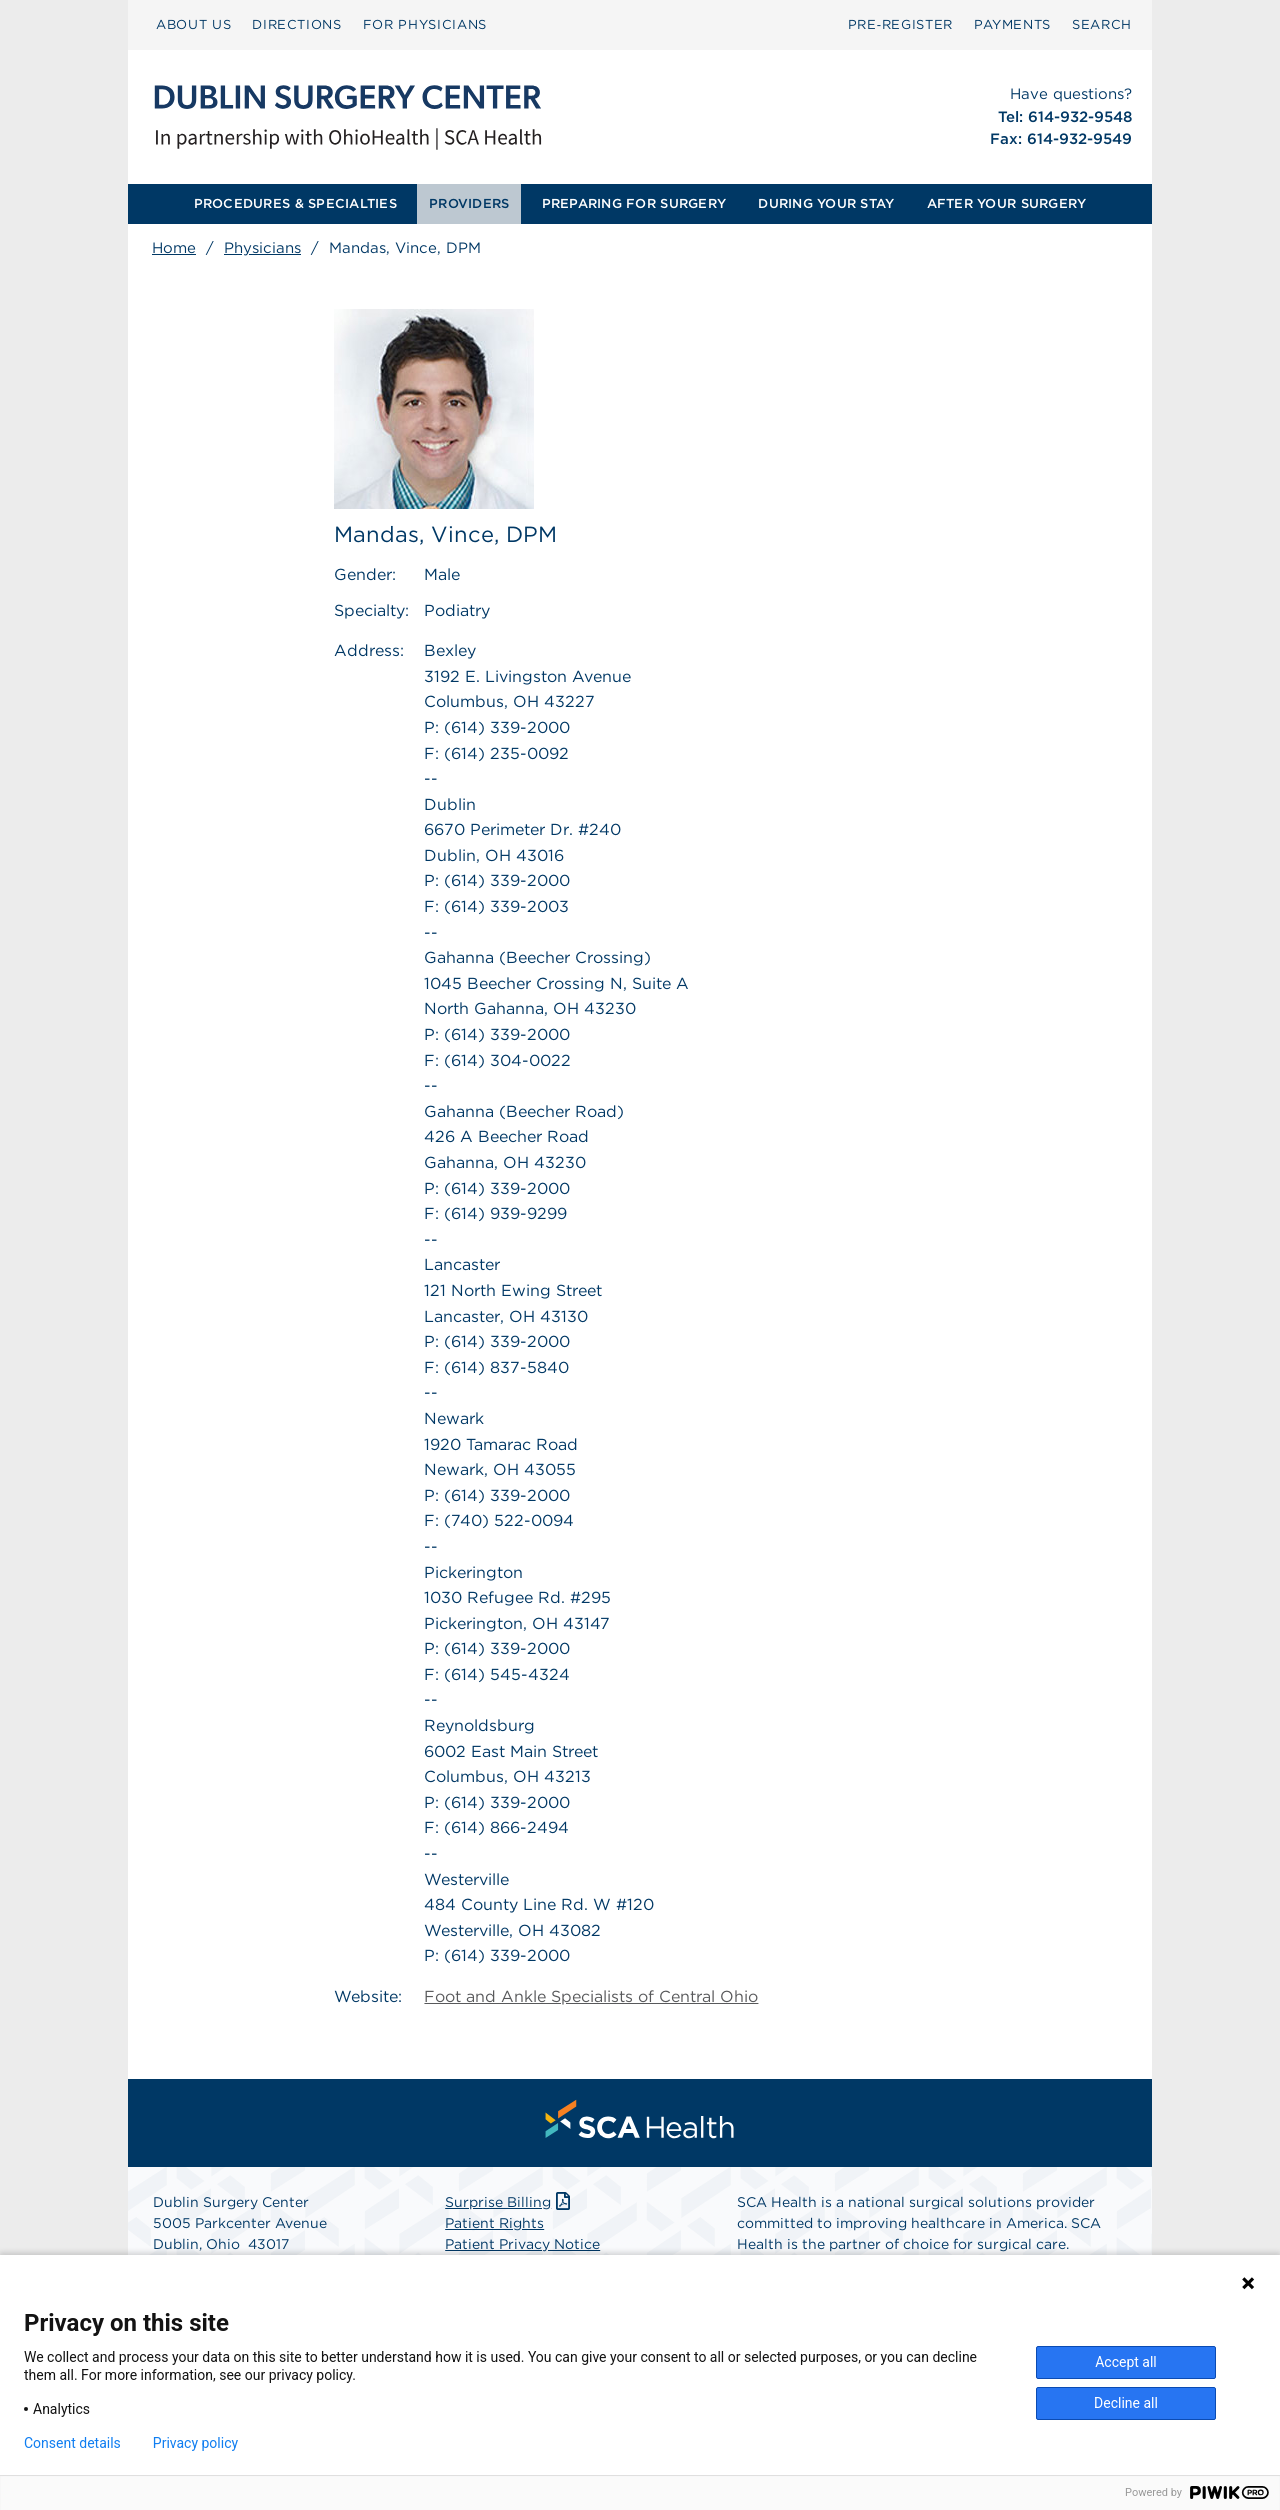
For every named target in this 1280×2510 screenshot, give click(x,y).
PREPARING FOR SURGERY (634, 203)
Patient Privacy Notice (522, 2244)
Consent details (72, 2443)
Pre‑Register (900, 24)
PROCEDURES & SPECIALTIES (295, 203)
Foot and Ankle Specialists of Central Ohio (591, 1996)
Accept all (1126, 2362)
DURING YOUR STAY (826, 203)
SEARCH (1102, 24)
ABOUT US (193, 24)
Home (174, 248)
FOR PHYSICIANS (425, 24)
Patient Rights (494, 2223)
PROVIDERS (469, 203)
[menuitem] (193, 25)
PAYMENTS (1012, 24)
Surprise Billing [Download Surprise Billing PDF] (509, 2202)
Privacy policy (195, 2443)
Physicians (262, 248)
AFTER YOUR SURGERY (1007, 203)
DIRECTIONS (297, 24)
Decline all (1126, 2403)
